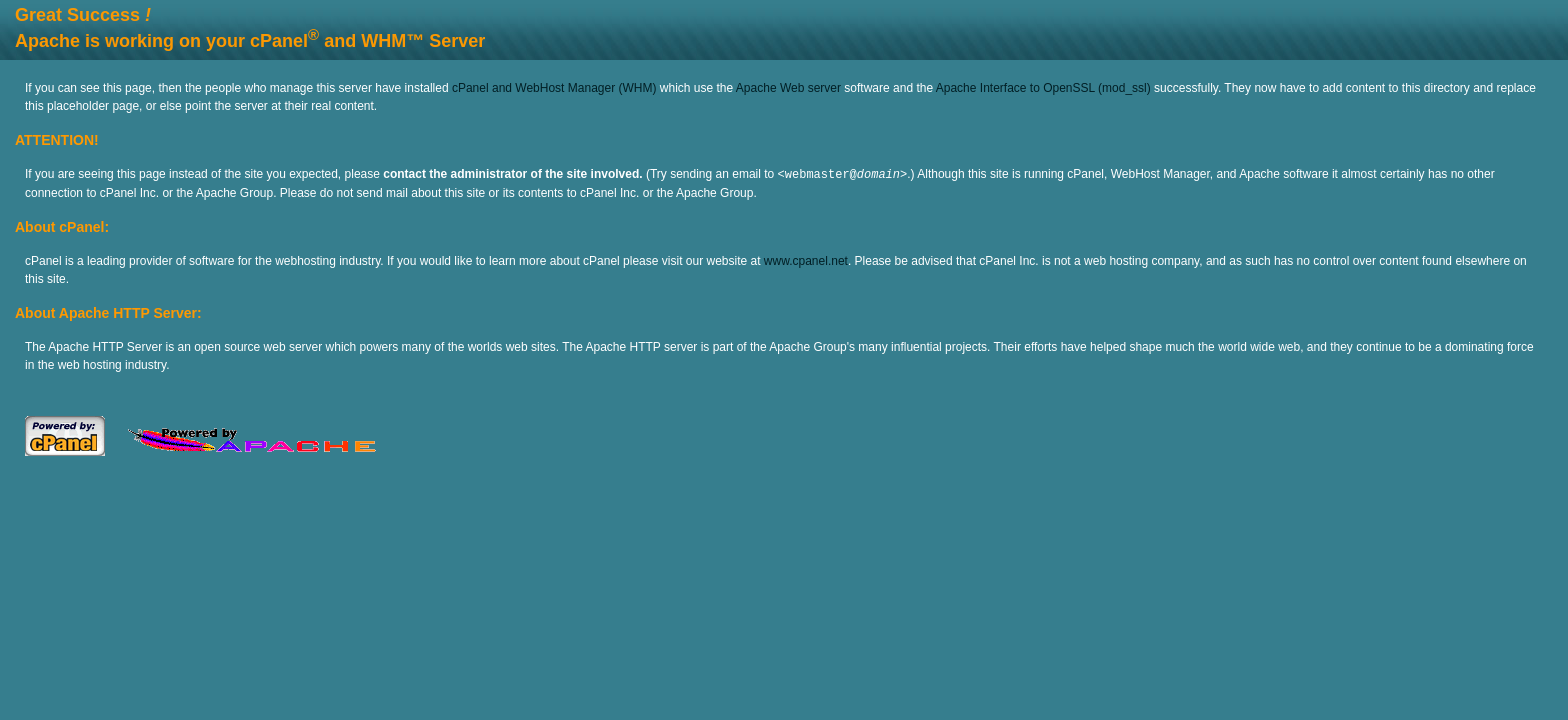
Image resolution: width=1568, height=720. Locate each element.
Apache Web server (788, 88)
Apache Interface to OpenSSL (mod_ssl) (1043, 88)
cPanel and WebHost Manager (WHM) (554, 88)
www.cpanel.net (806, 260)
